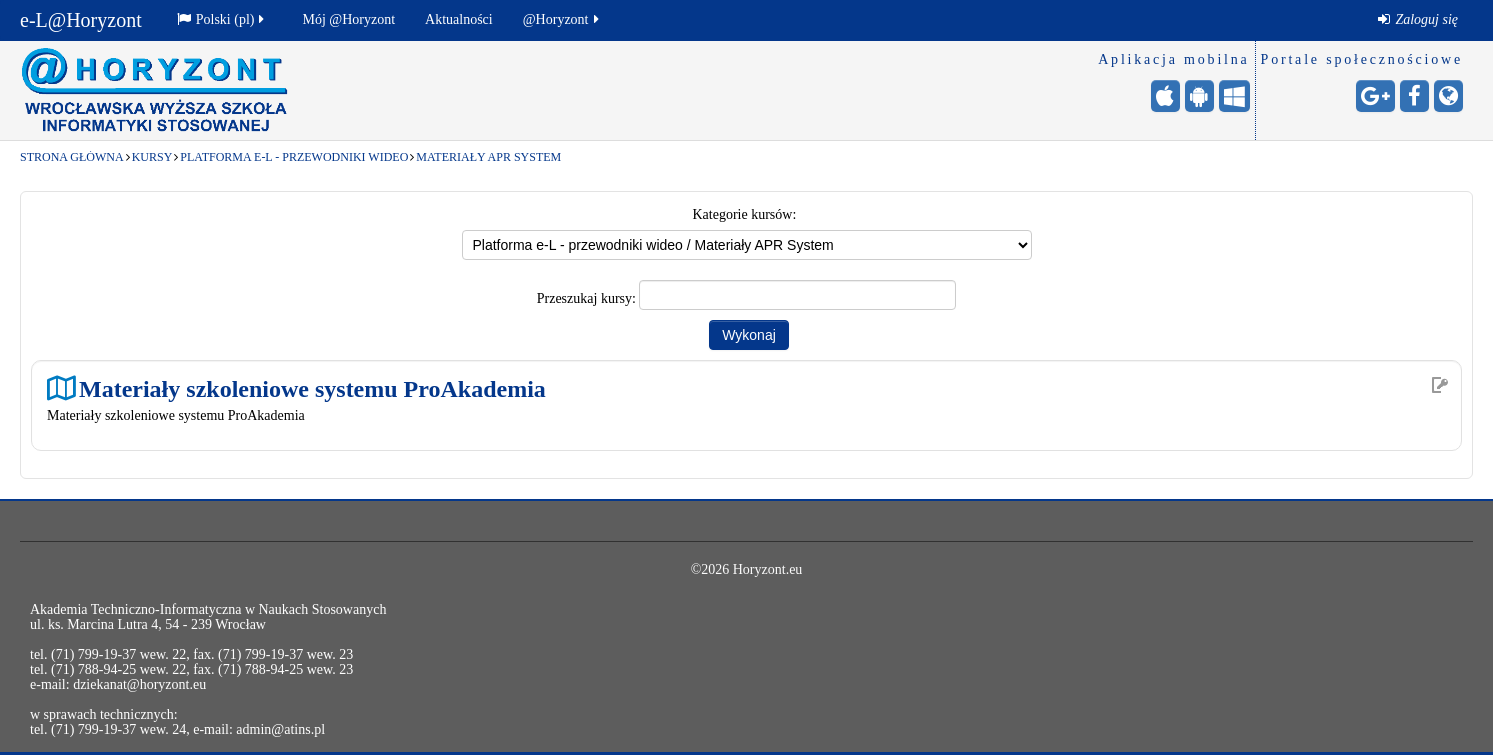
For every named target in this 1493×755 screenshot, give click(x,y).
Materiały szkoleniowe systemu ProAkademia (312, 388)
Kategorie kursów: (745, 214)
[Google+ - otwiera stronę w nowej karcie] (1375, 96)
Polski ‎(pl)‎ (222, 19)
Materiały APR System (488, 157)
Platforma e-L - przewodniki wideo (294, 157)
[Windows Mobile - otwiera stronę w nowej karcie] (1234, 96)
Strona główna (72, 157)
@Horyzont (562, 19)
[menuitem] (1418, 20)
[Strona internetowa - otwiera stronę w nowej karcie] (1448, 96)
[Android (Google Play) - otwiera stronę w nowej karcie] (1199, 96)
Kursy (152, 157)
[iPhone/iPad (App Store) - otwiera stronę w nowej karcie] (1165, 96)
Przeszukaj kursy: (588, 298)
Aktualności (459, 19)
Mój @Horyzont (348, 19)
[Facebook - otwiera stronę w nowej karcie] (1414, 96)
